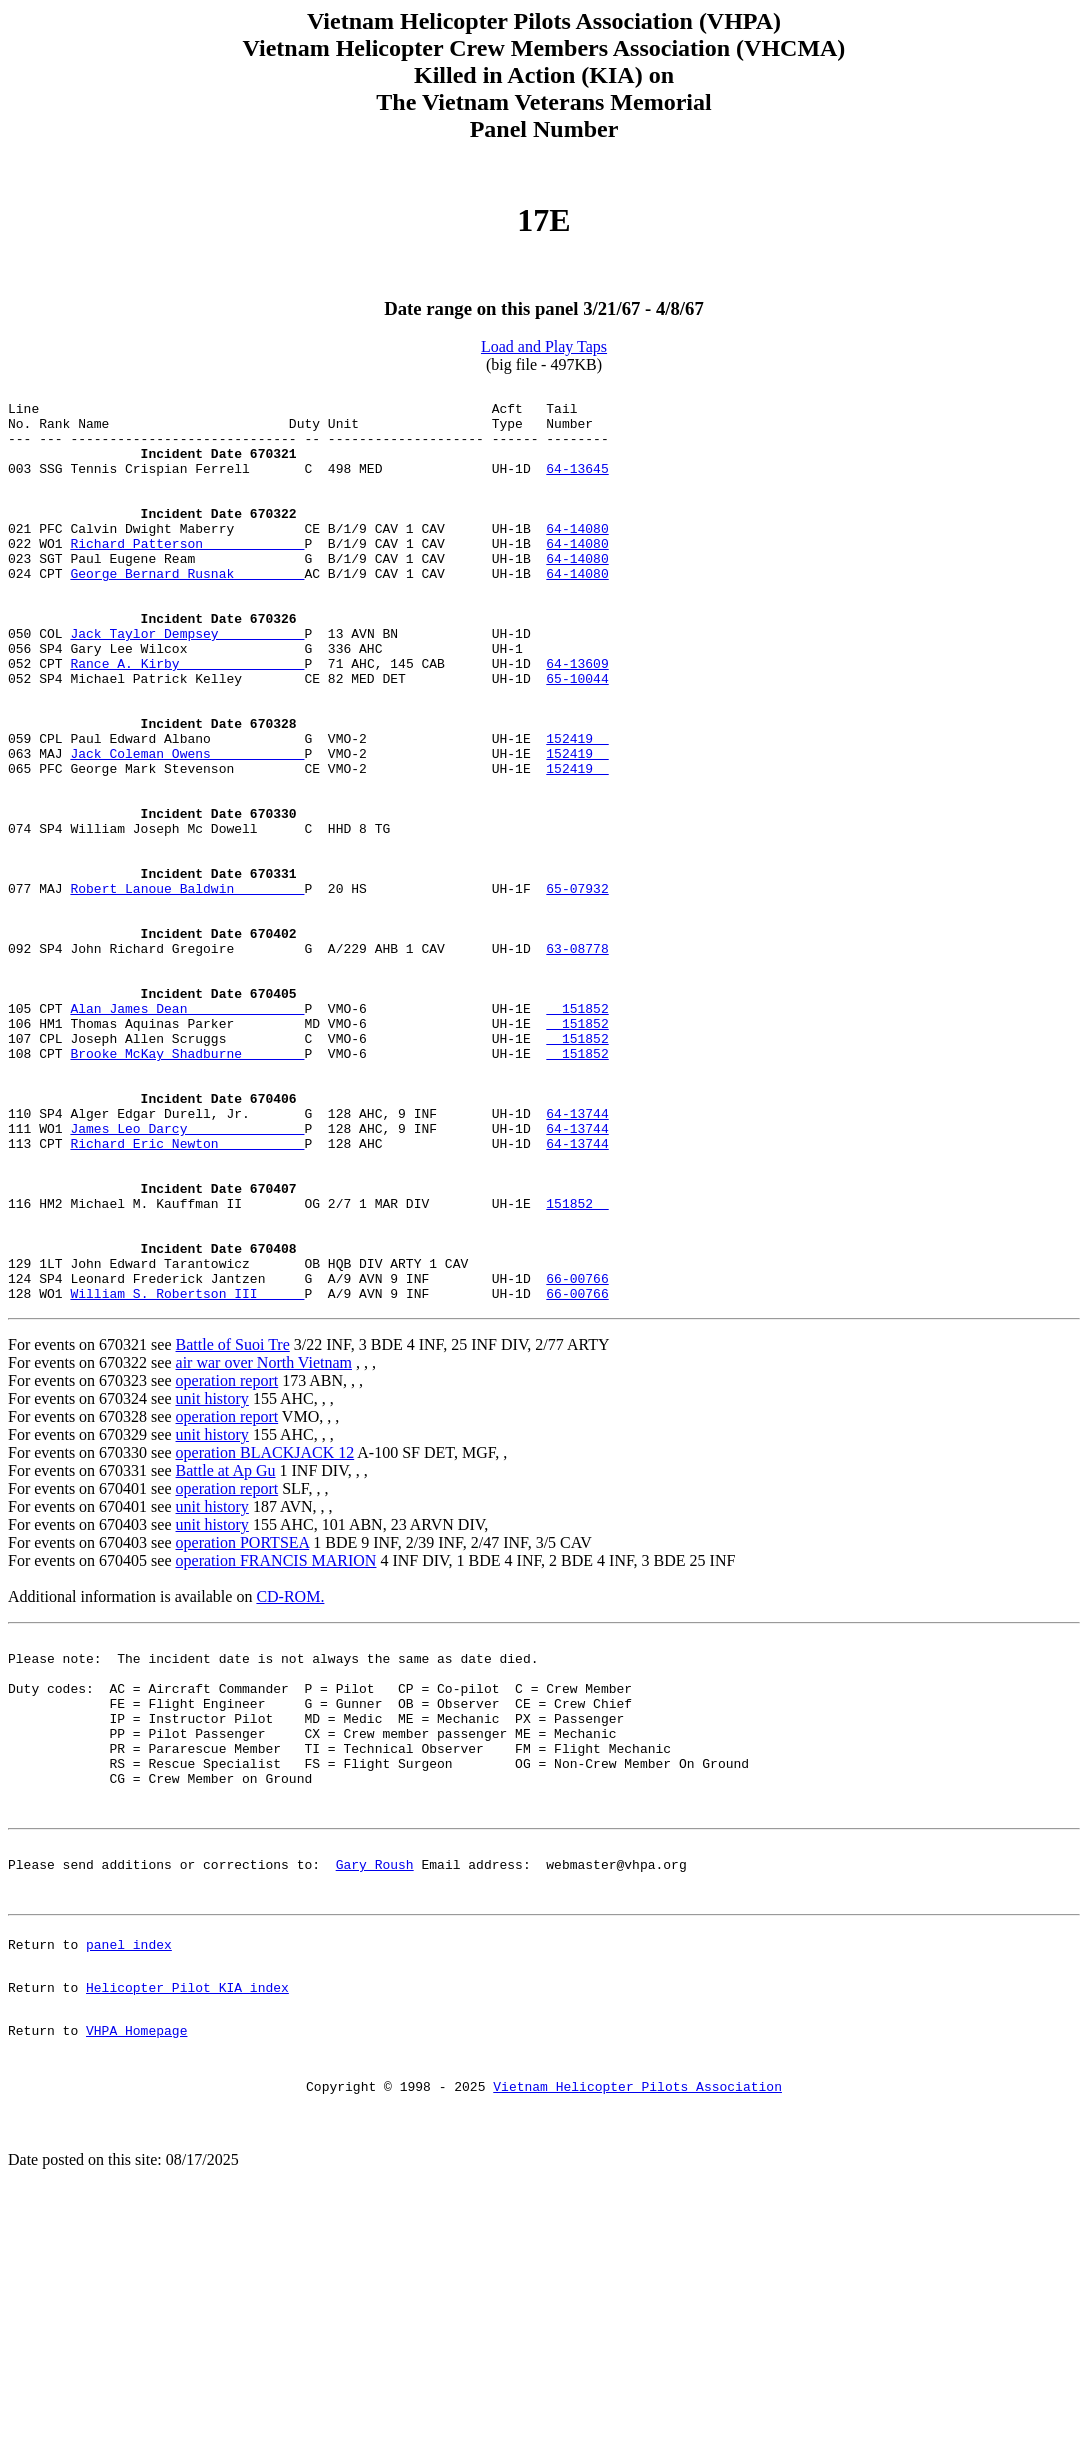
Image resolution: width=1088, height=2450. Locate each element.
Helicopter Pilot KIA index (187, 2224)
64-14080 (577, 558)
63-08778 (577, 1062)
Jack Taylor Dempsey (187, 684)
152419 (577, 810)
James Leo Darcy (187, 1278)
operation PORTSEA (243, 1725)
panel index (129, 2175)
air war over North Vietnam (264, 1545)
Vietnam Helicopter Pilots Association (637, 2335)
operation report (227, 1563)
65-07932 (577, 990)
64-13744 (577, 1260)
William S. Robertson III (187, 1476)
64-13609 (577, 720)
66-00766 (577, 1458)
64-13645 (577, 486)
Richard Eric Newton (187, 1296)
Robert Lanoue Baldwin (187, 990)
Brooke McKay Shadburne (187, 1188)
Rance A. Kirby (187, 720)
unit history (212, 1581)
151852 (577, 1134)
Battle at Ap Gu (226, 1653)
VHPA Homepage (136, 2273)
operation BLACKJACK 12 (265, 1635)
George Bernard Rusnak (187, 612)
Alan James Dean (187, 1134)
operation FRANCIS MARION (276, 1743)
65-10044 (577, 738)
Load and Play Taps (544, 346)
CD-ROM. (290, 1779)
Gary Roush (375, 2086)
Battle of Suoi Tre (233, 1527)
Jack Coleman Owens (187, 828)
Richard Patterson (187, 576)
